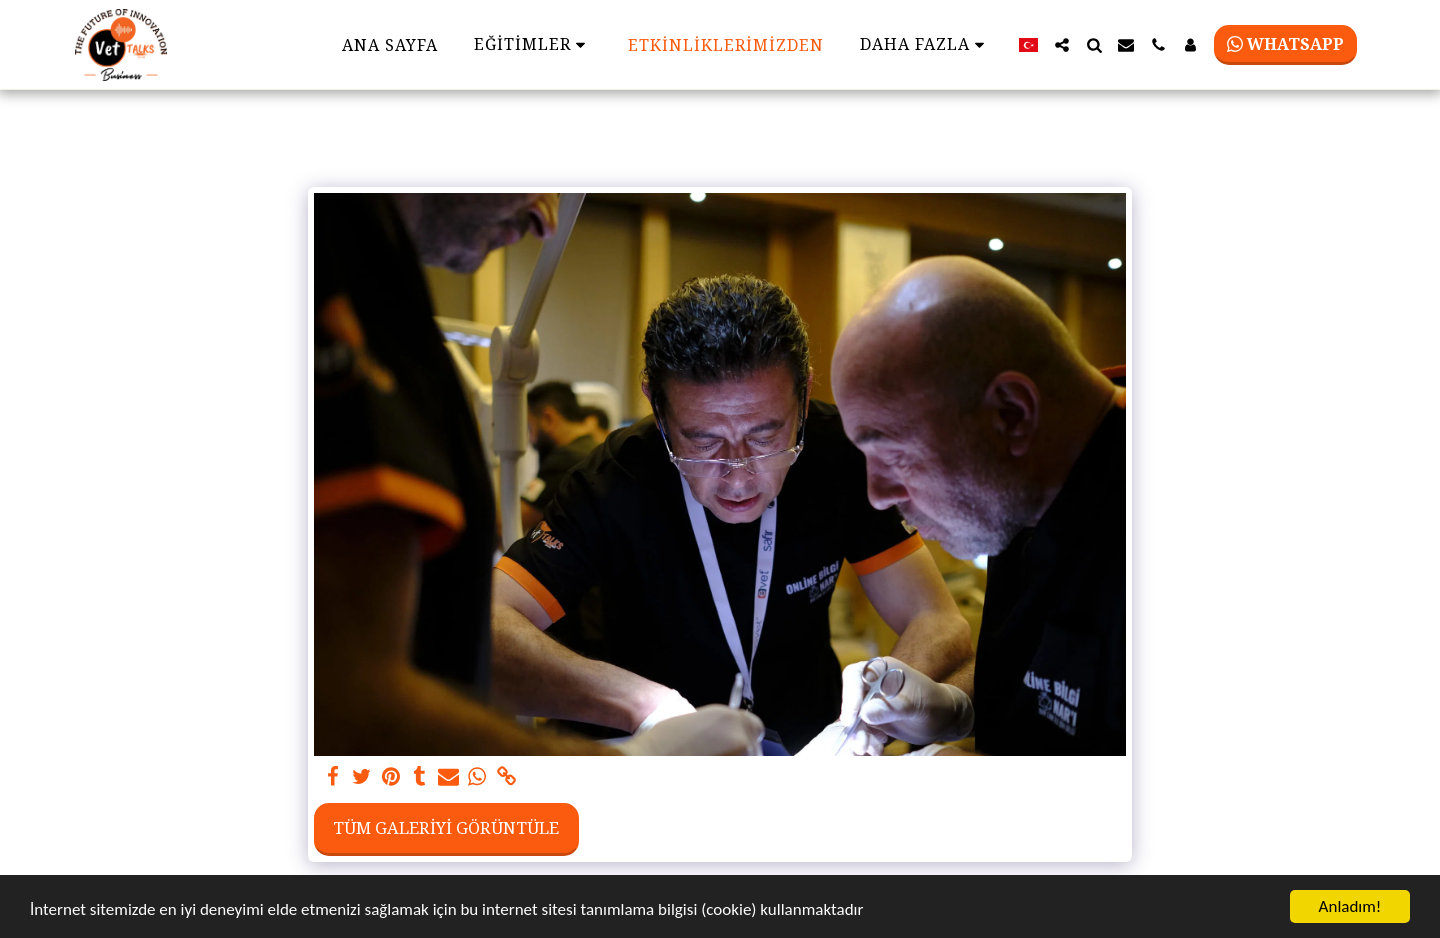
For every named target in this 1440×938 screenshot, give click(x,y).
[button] (1062, 45)
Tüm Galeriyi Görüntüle (446, 827)
